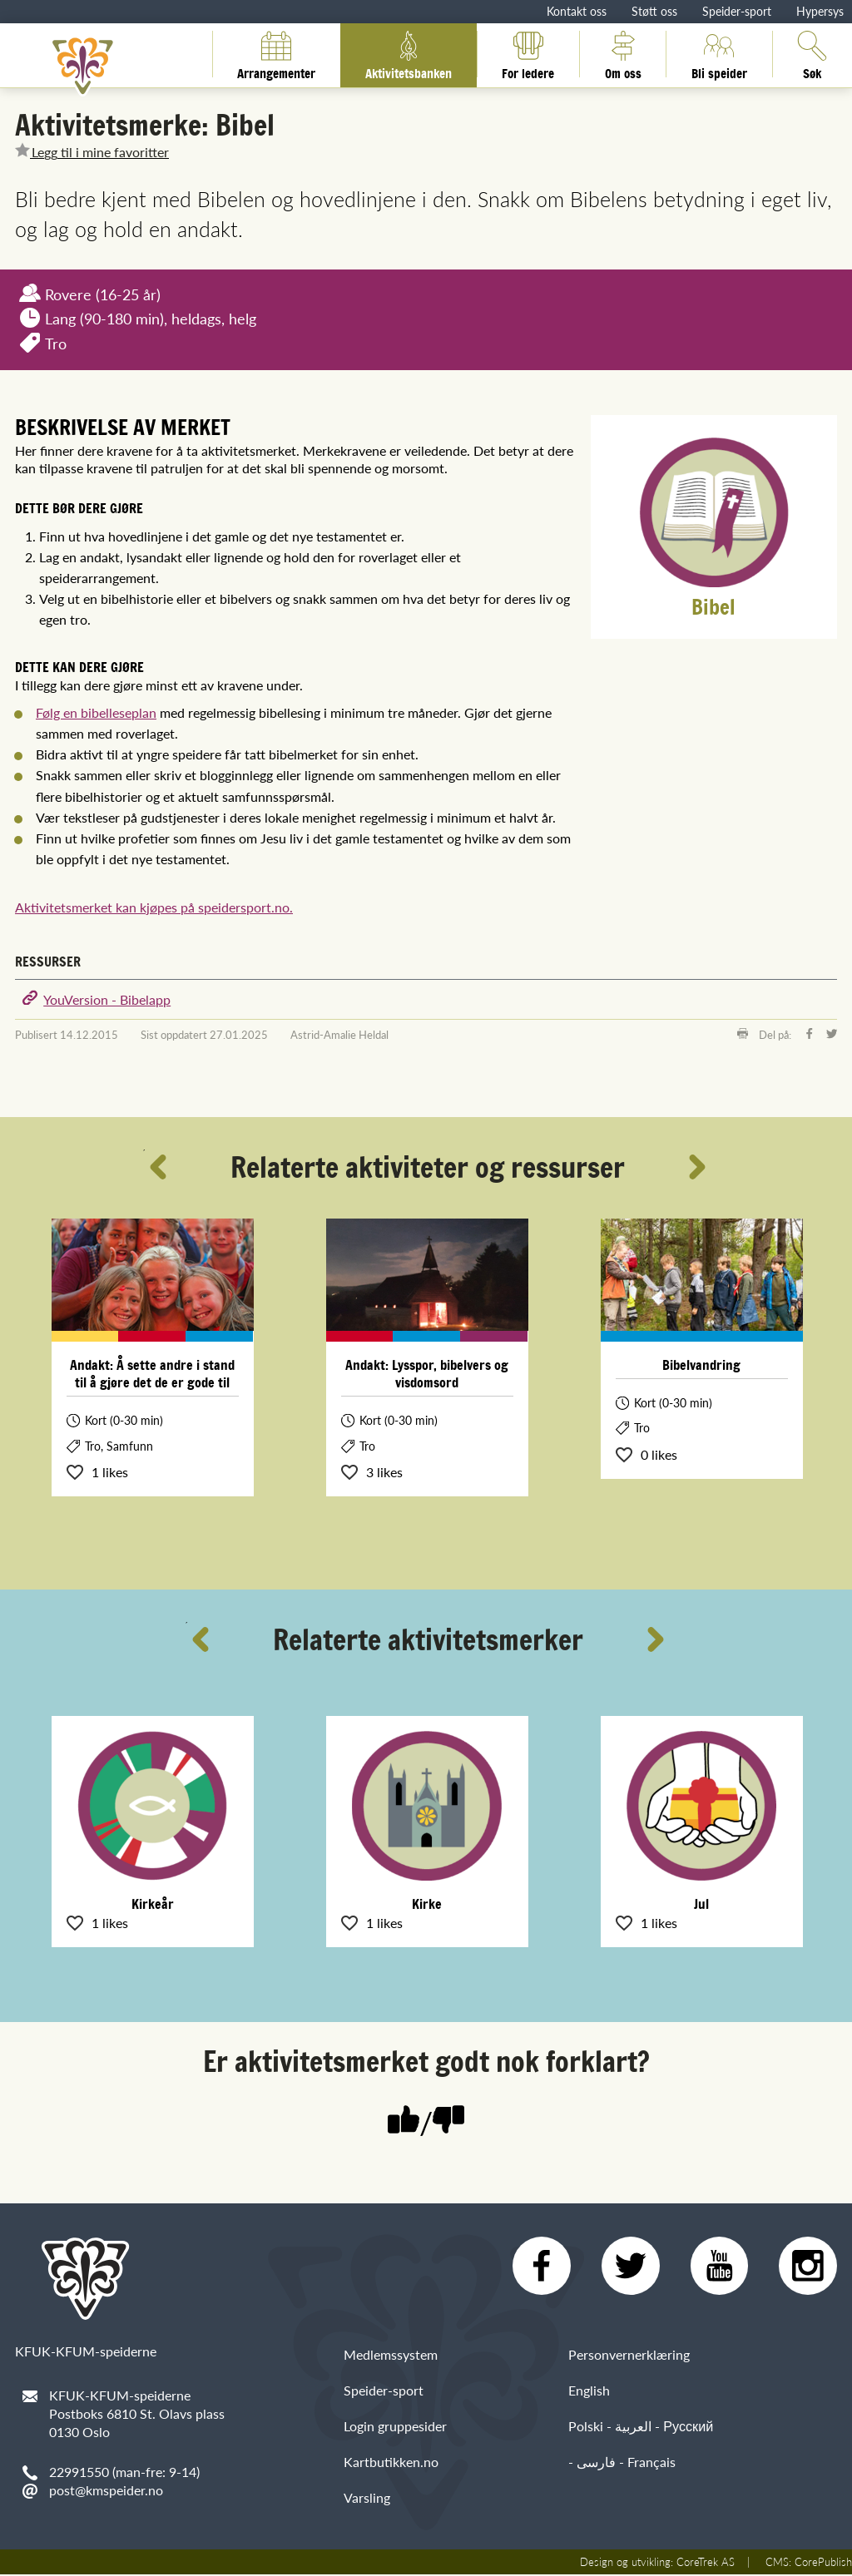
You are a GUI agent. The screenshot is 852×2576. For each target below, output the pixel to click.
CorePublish (823, 2563)
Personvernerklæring (629, 2356)
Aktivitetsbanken (408, 54)
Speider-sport (736, 10)
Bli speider (719, 54)
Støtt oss (654, 10)
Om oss (623, 54)
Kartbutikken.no (391, 2463)
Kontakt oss (577, 10)
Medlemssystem (391, 2356)
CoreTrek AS (705, 2563)
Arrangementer (276, 54)
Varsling (367, 2499)
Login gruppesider (395, 2427)
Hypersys (820, 10)
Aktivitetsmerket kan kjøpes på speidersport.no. (154, 907)
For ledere (528, 54)
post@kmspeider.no (106, 2489)
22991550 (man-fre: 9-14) (124, 2471)
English (589, 2391)
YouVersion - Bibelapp (107, 999)
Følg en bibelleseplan (96, 712)
